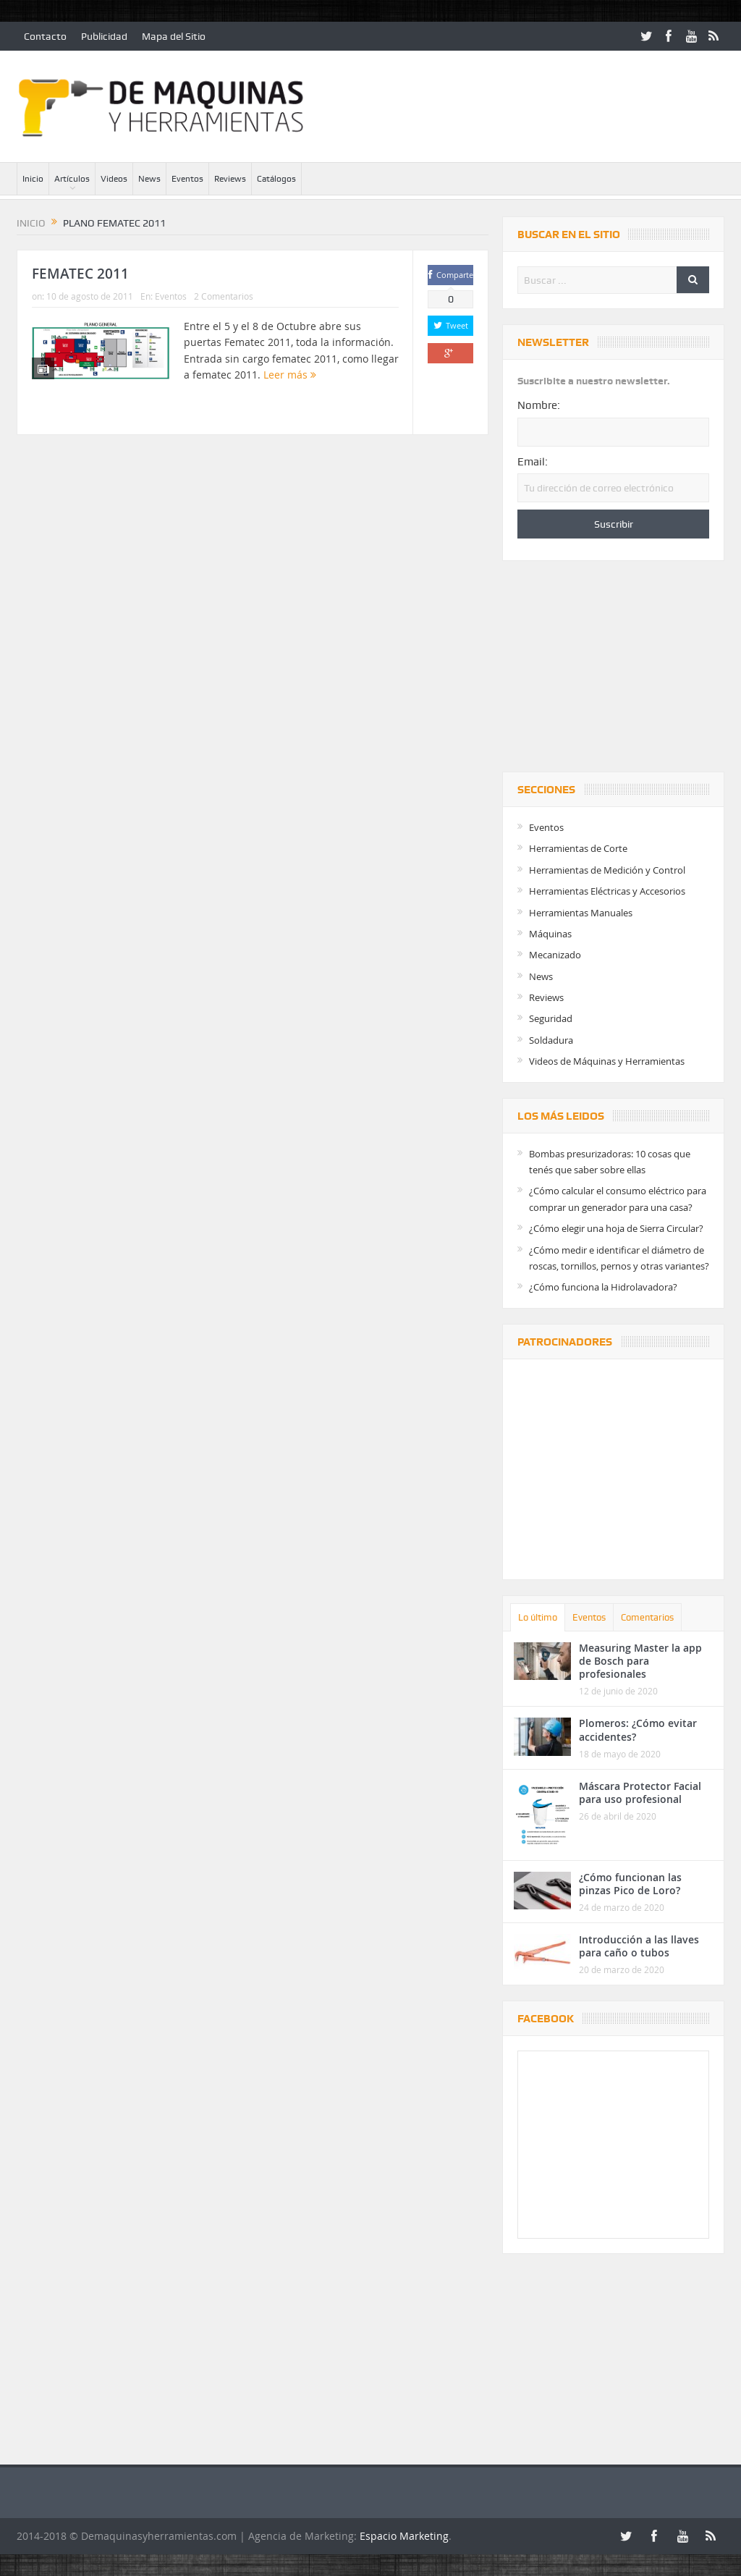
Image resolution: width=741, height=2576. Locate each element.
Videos (114, 179)
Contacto (45, 36)
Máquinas (550, 933)
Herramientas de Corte (578, 848)
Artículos (72, 179)
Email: (532, 461)
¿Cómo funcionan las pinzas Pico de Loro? (630, 1883)
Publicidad (104, 36)
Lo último (537, 1617)
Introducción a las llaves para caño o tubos (639, 1946)
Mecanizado (555, 954)
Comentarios (647, 1617)
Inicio (32, 179)
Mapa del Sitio (174, 36)
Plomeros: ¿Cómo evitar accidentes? (638, 1729)
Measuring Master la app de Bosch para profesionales (640, 1661)
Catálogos (276, 179)
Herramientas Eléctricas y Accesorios (607, 891)
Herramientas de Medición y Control (607, 870)
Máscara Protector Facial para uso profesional (640, 1792)
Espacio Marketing (404, 2536)
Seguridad (550, 1018)
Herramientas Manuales (580, 912)
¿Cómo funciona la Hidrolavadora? (603, 1286)
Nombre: (538, 405)
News (149, 179)
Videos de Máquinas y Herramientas (607, 1061)
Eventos (187, 179)
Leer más (289, 374)
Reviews (230, 179)
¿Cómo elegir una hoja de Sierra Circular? (616, 1228)
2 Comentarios (223, 296)
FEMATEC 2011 (80, 273)
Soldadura (551, 1040)
